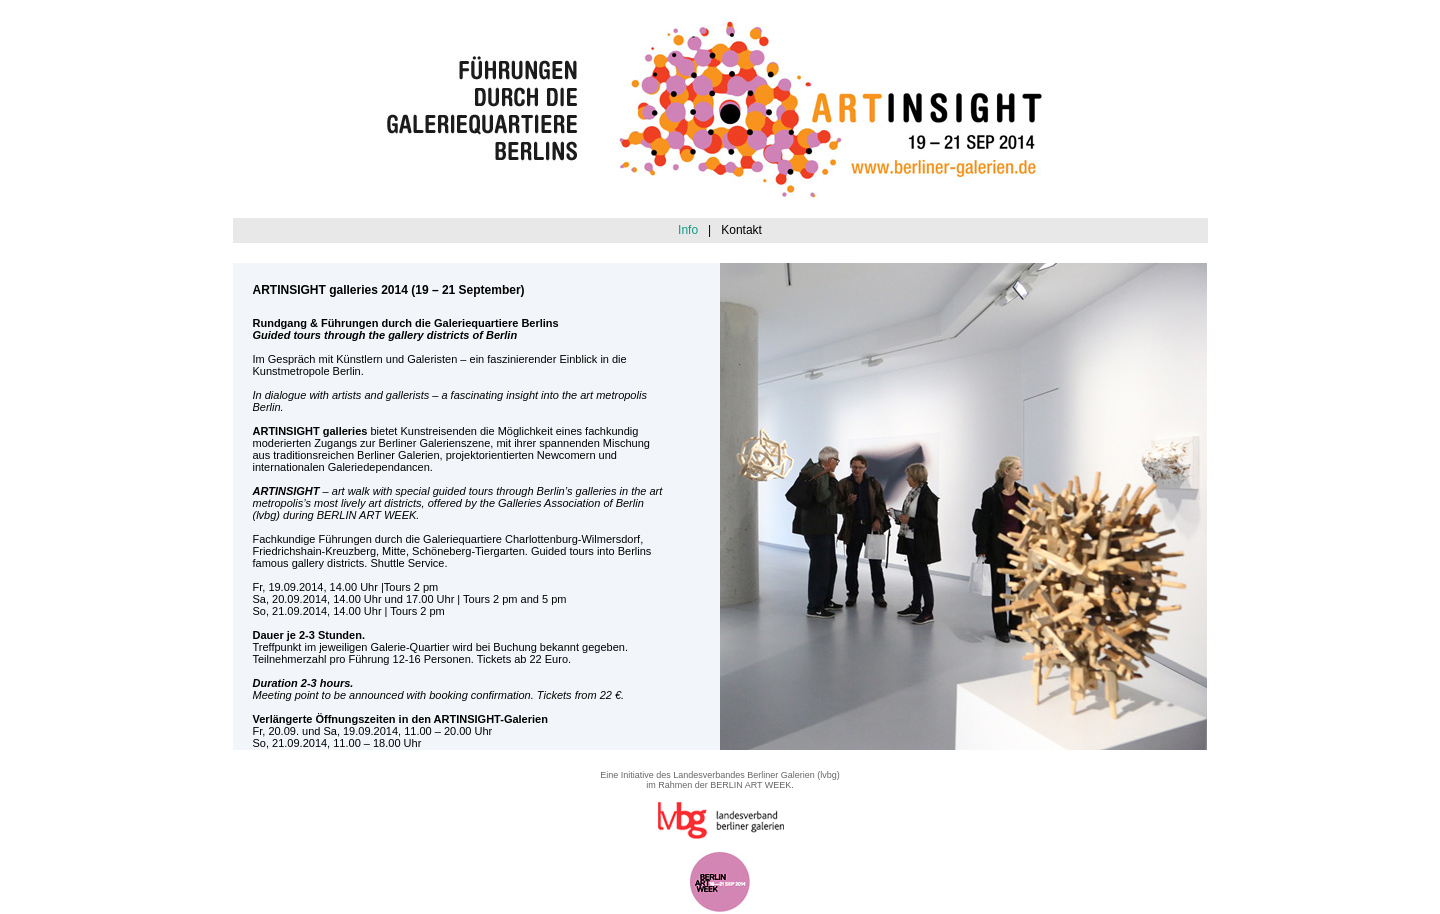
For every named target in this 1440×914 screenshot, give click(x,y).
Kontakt (741, 230)
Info (688, 230)
